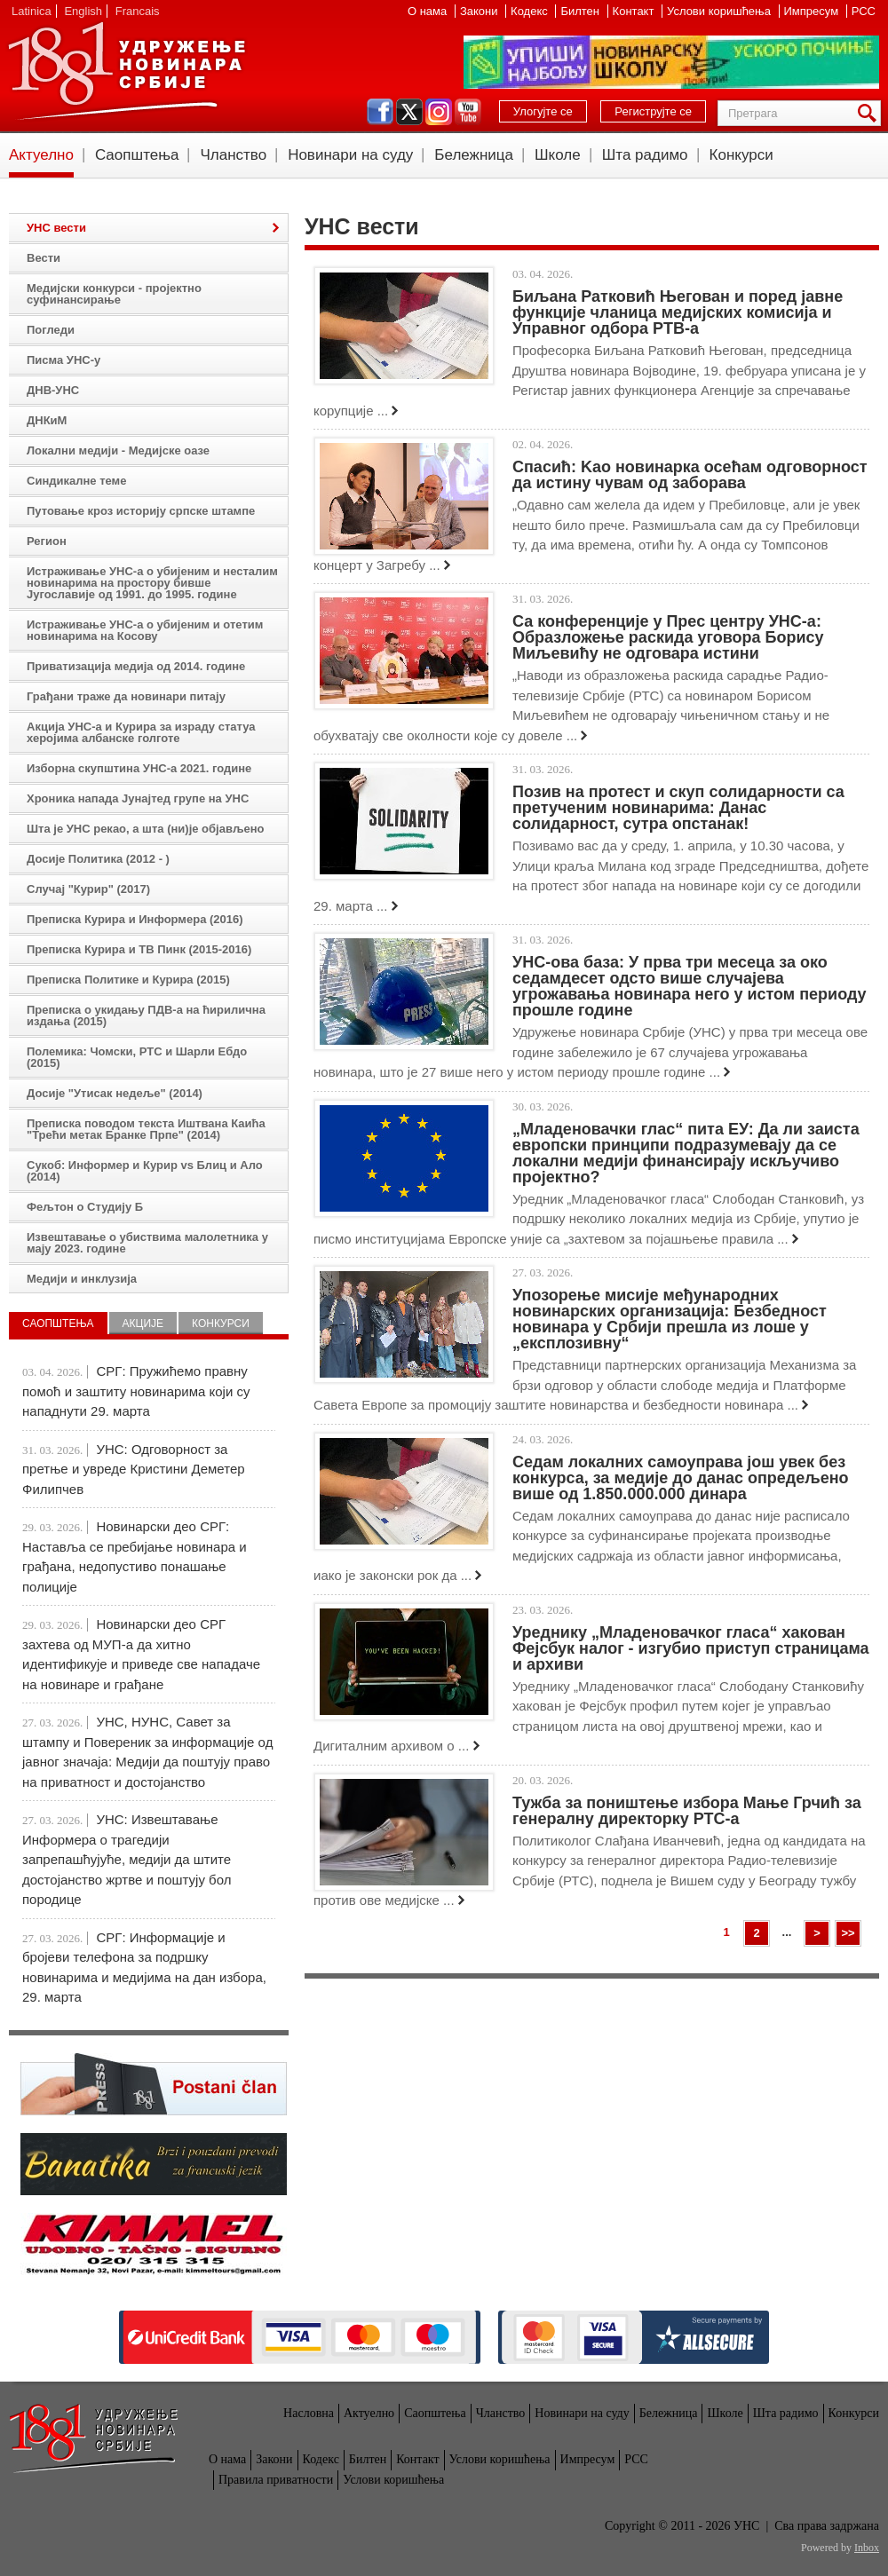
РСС (864, 11)
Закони (480, 11)
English (83, 11)
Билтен (581, 11)
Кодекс (531, 11)
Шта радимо (645, 154)
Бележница (473, 154)
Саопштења (137, 154)
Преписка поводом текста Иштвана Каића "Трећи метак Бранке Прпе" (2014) (146, 1129)
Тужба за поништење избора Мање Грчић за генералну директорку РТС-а (686, 1811)
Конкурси (741, 154)
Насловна (308, 2413)
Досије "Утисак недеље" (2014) (114, 1093)
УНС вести (56, 227)
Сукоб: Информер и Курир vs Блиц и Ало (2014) (145, 1170)
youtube (468, 112)
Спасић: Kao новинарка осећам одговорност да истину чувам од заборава (690, 475)
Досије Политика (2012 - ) (98, 859)
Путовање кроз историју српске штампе (141, 511)
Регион (47, 541)
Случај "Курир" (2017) (88, 889)
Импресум (813, 11)
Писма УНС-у (63, 360)
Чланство (233, 154)
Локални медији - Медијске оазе (118, 450)
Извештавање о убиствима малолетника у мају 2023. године (147, 1242)
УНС (126, 71)
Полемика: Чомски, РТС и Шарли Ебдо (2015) (137, 1057)
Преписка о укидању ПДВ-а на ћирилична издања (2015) (146, 1015)
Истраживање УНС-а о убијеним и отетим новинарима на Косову (145, 630)
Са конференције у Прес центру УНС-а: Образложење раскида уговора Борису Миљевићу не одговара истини (668, 637)
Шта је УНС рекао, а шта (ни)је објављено (146, 828)
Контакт (635, 11)
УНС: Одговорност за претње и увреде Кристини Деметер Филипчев (133, 1469)
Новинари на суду (350, 154)
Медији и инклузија (82, 1278)
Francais (137, 11)
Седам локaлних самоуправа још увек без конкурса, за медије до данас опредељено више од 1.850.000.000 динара (680, 1478)
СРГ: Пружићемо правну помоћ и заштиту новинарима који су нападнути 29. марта (136, 1390)
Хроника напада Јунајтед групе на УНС (138, 798)
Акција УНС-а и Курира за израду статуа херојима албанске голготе (141, 732)
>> (847, 1933)
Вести (43, 258)
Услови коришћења (720, 11)
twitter (409, 112)
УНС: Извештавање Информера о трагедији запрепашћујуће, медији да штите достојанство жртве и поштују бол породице (126, 1859)
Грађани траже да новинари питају (126, 696)
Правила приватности (275, 2479)
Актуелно (41, 154)
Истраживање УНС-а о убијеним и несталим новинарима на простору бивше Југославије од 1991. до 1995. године (152, 582)
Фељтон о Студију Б (85, 1207)
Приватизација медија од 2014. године (136, 666)
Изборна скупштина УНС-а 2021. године (139, 768)
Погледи (51, 330)
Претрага (870, 113)
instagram (438, 112)
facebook (380, 112)
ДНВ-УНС (53, 390)
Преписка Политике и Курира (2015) (128, 979)
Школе (558, 154)
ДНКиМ (47, 420)
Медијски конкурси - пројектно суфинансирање (114, 293)
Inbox (866, 2547)
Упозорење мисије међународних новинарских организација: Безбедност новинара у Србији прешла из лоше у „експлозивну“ (669, 1319)
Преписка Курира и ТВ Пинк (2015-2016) (139, 949)
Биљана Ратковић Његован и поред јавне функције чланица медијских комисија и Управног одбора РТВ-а (677, 312)
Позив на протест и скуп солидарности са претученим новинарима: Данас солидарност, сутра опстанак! (678, 808)
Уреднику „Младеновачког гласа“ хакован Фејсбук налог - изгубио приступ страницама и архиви (690, 1648)
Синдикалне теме (76, 480)
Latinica (32, 11)
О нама (429, 11)
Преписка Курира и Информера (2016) (135, 919)
